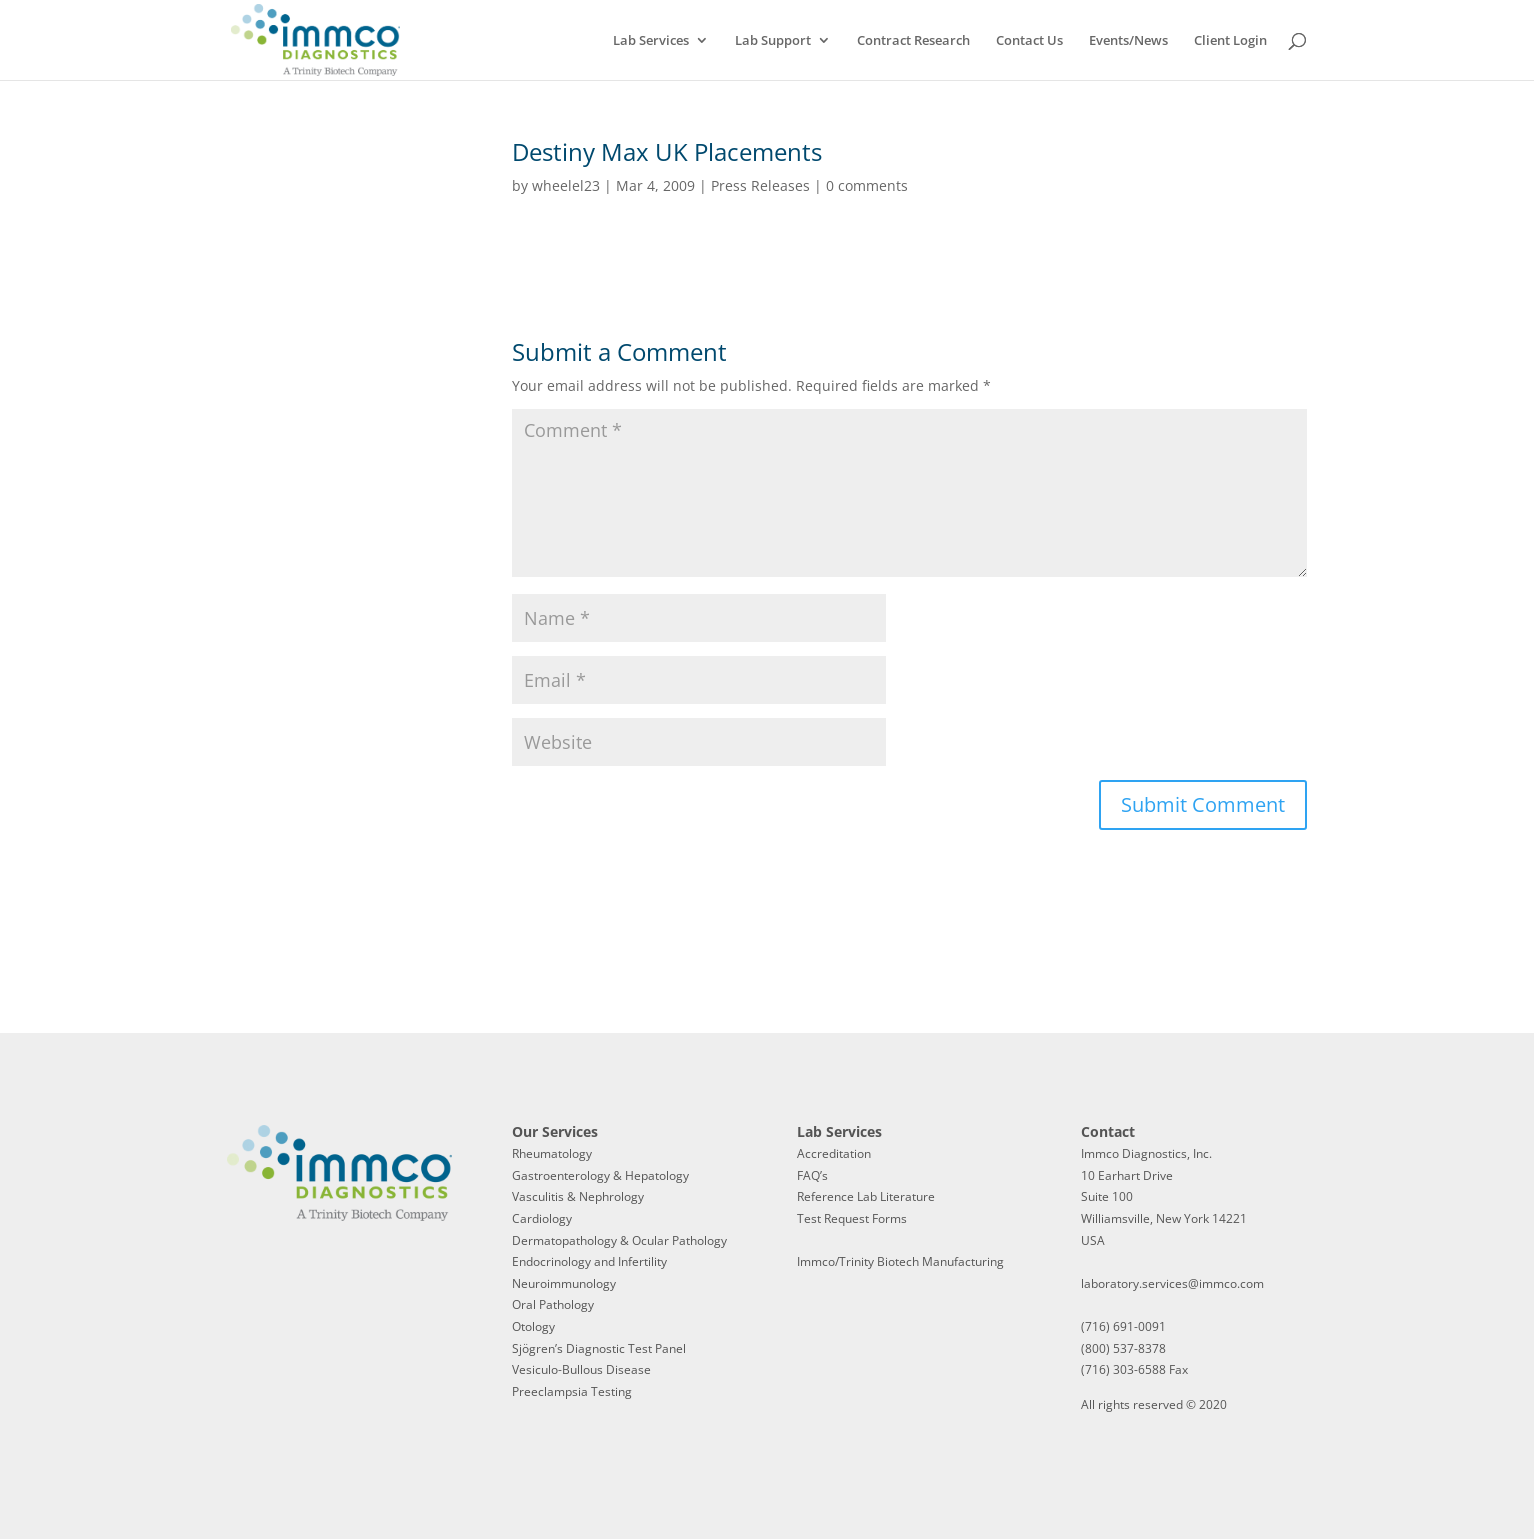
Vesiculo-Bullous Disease (581, 1369)
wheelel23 (566, 185)
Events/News (1128, 41)
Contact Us (1029, 41)
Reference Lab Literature (866, 1196)
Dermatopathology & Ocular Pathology (619, 1240)
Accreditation (834, 1153)
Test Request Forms (852, 1218)
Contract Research (913, 41)
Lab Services (651, 41)
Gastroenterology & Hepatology (600, 1175)
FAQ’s (812, 1175)
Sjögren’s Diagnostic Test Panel (599, 1348)
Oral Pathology (553, 1304)
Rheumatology (552, 1153)
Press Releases (760, 185)
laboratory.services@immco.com (1172, 1283)
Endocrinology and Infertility (589, 1261)
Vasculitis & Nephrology (578, 1196)
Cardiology (542, 1218)
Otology (533, 1326)
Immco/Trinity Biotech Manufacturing (900, 1261)
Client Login (1230, 41)
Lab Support (773, 41)
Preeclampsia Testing (572, 1391)
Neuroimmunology (564, 1283)
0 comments (867, 185)
